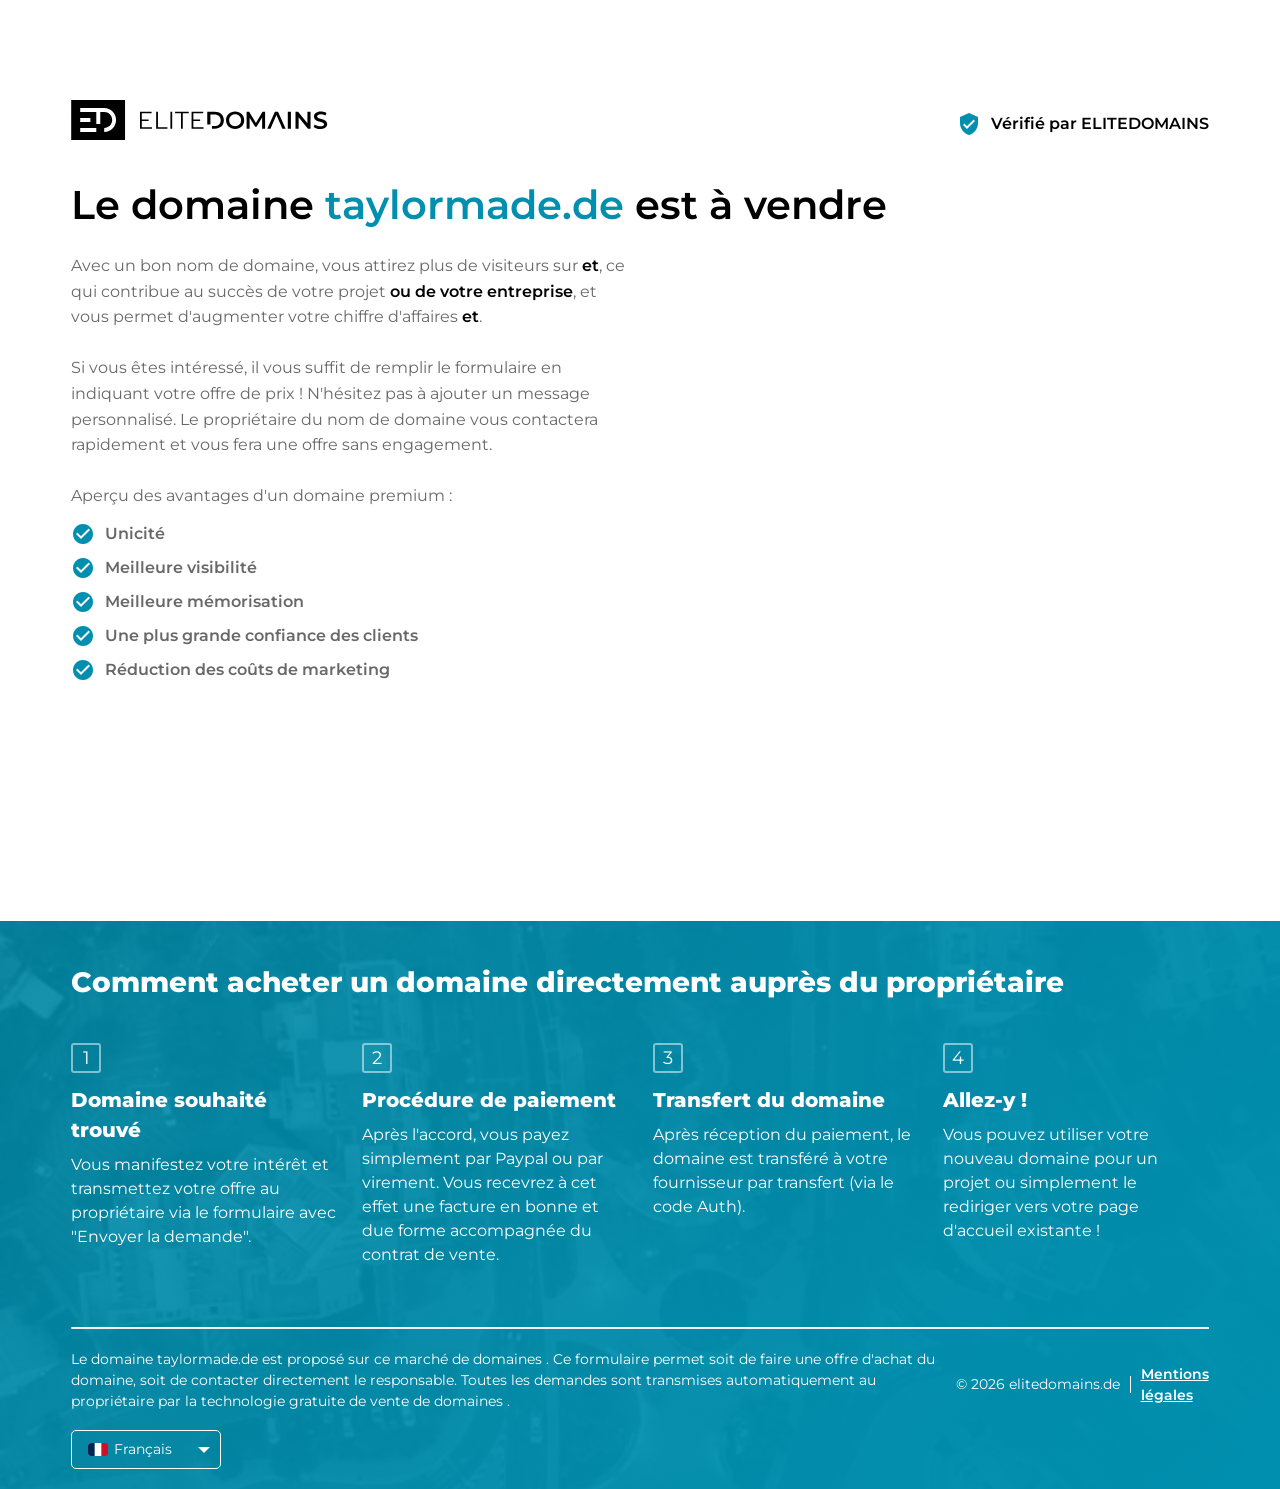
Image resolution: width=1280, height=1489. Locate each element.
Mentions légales (1175, 1384)
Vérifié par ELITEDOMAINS (1100, 123)
